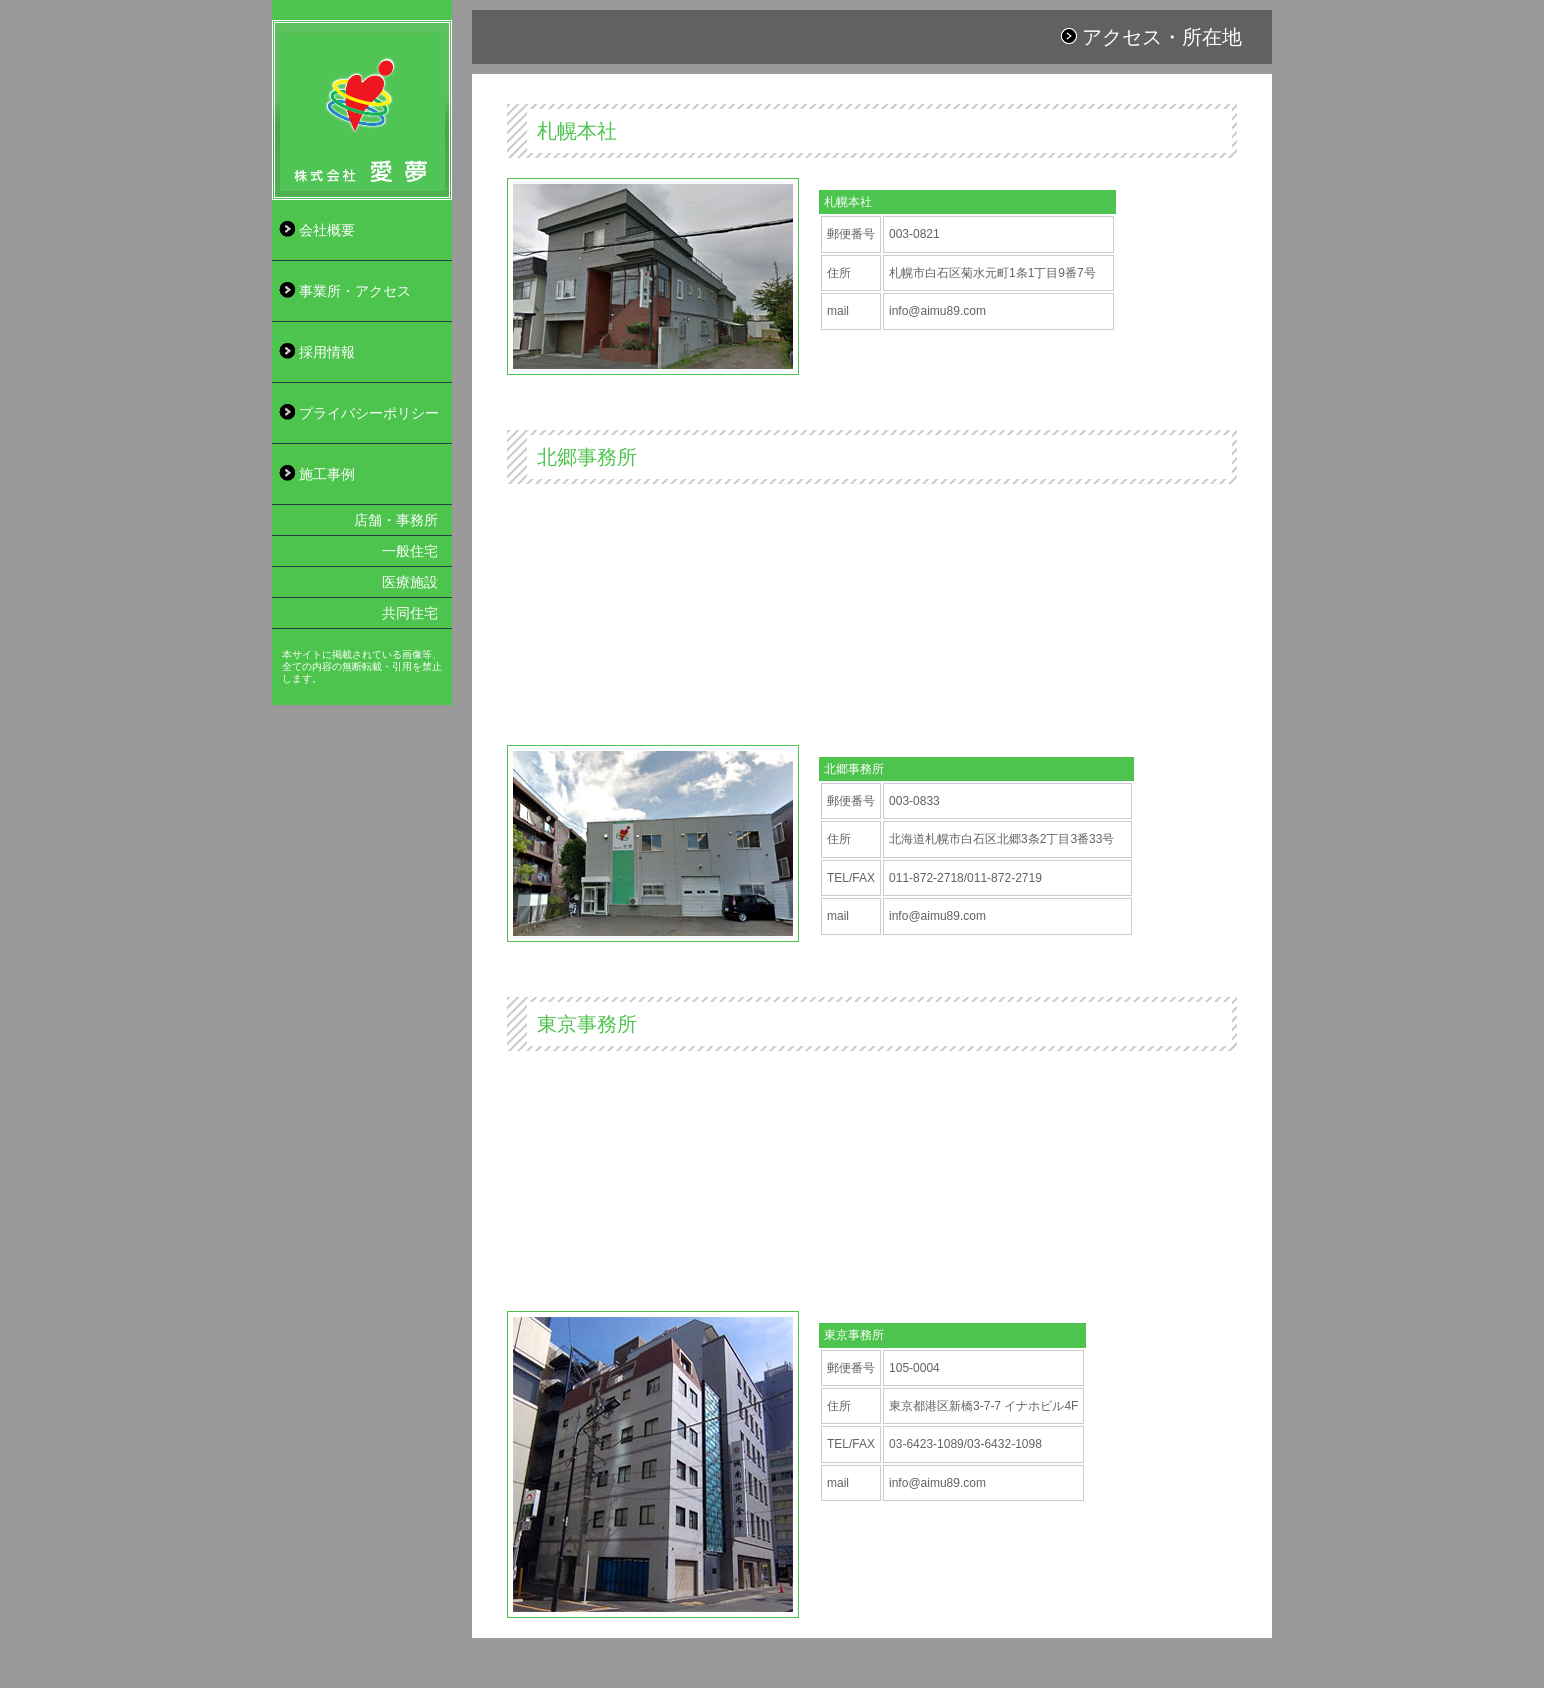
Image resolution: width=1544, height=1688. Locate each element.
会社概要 (327, 230)
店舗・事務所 (396, 520)
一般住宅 (410, 551)
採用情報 (327, 352)
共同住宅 (410, 613)
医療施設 (410, 582)
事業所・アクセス (355, 291)
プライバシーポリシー (369, 413)
